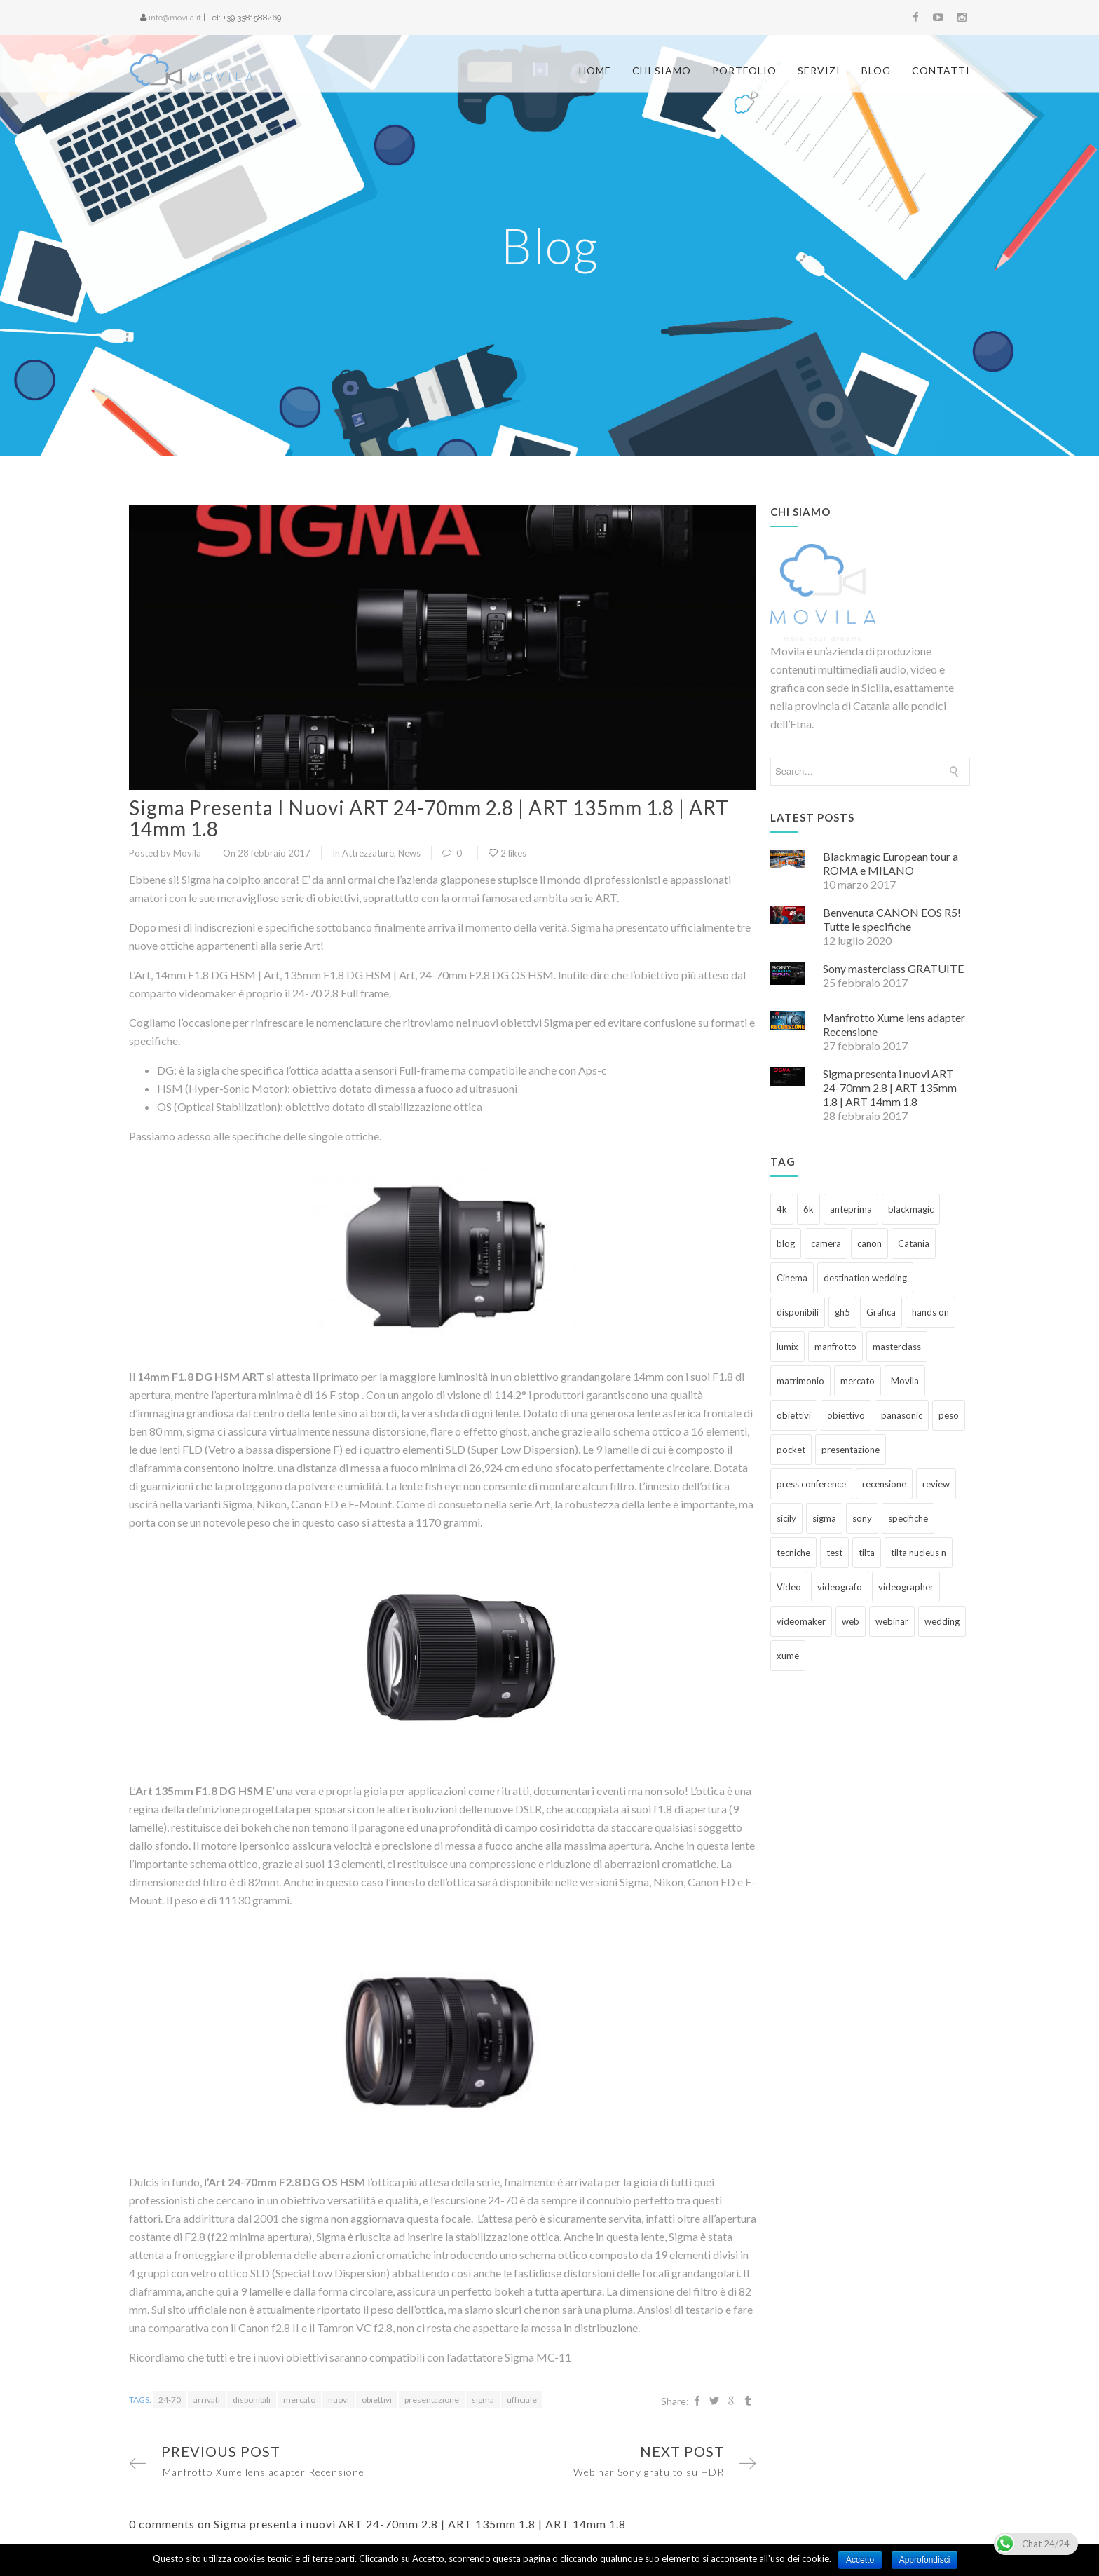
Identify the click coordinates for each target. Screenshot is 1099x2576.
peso (948, 1407)
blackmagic (911, 1201)
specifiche (908, 1510)
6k (808, 1201)
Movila (905, 1373)
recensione (884, 1476)
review (936, 1476)
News (409, 845)
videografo (839, 1579)
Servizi (819, 70)
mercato (299, 2392)
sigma (483, 2392)
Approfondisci (924, 2560)
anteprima (851, 1201)
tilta (867, 1545)
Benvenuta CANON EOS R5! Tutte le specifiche (892, 911)
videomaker (801, 1613)
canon (869, 1235)
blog (786, 1235)
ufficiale (522, 2392)
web (850, 1613)
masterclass (897, 1338)
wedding (942, 1613)
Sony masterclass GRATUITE (893, 960)
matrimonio (800, 1373)
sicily (786, 1510)
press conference (811, 1476)
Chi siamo (661, 70)
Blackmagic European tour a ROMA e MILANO (890, 855)
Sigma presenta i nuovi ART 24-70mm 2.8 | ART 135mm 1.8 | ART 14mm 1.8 (429, 810)
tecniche (793, 1545)
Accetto (860, 2560)
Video (789, 1579)
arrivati (206, 2392)
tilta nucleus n (918, 1545)
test (834, 1545)
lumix (787, 1338)
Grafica (881, 1304)
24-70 (169, 2392)
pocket (791, 1441)
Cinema (792, 1270)
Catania (913, 1235)
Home (595, 70)
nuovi (338, 2392)
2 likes (507, 845)
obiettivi (377, 2392)
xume (788, 1648)
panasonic (901, 1407)
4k (782, 1201)
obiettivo (846, 1407)
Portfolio (744, 70)
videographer (906, 1579)
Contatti (941, 70)
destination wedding (865, 1270)
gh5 (842, 1304)
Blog (876, 70)
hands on (930, 1304)
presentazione (431, 2392)
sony (862, 1510)
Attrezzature (368, 845)
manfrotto (835, 1338)
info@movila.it (175, 17)
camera (826, 1235)
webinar (891, 1613)
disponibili (252, 2392)
